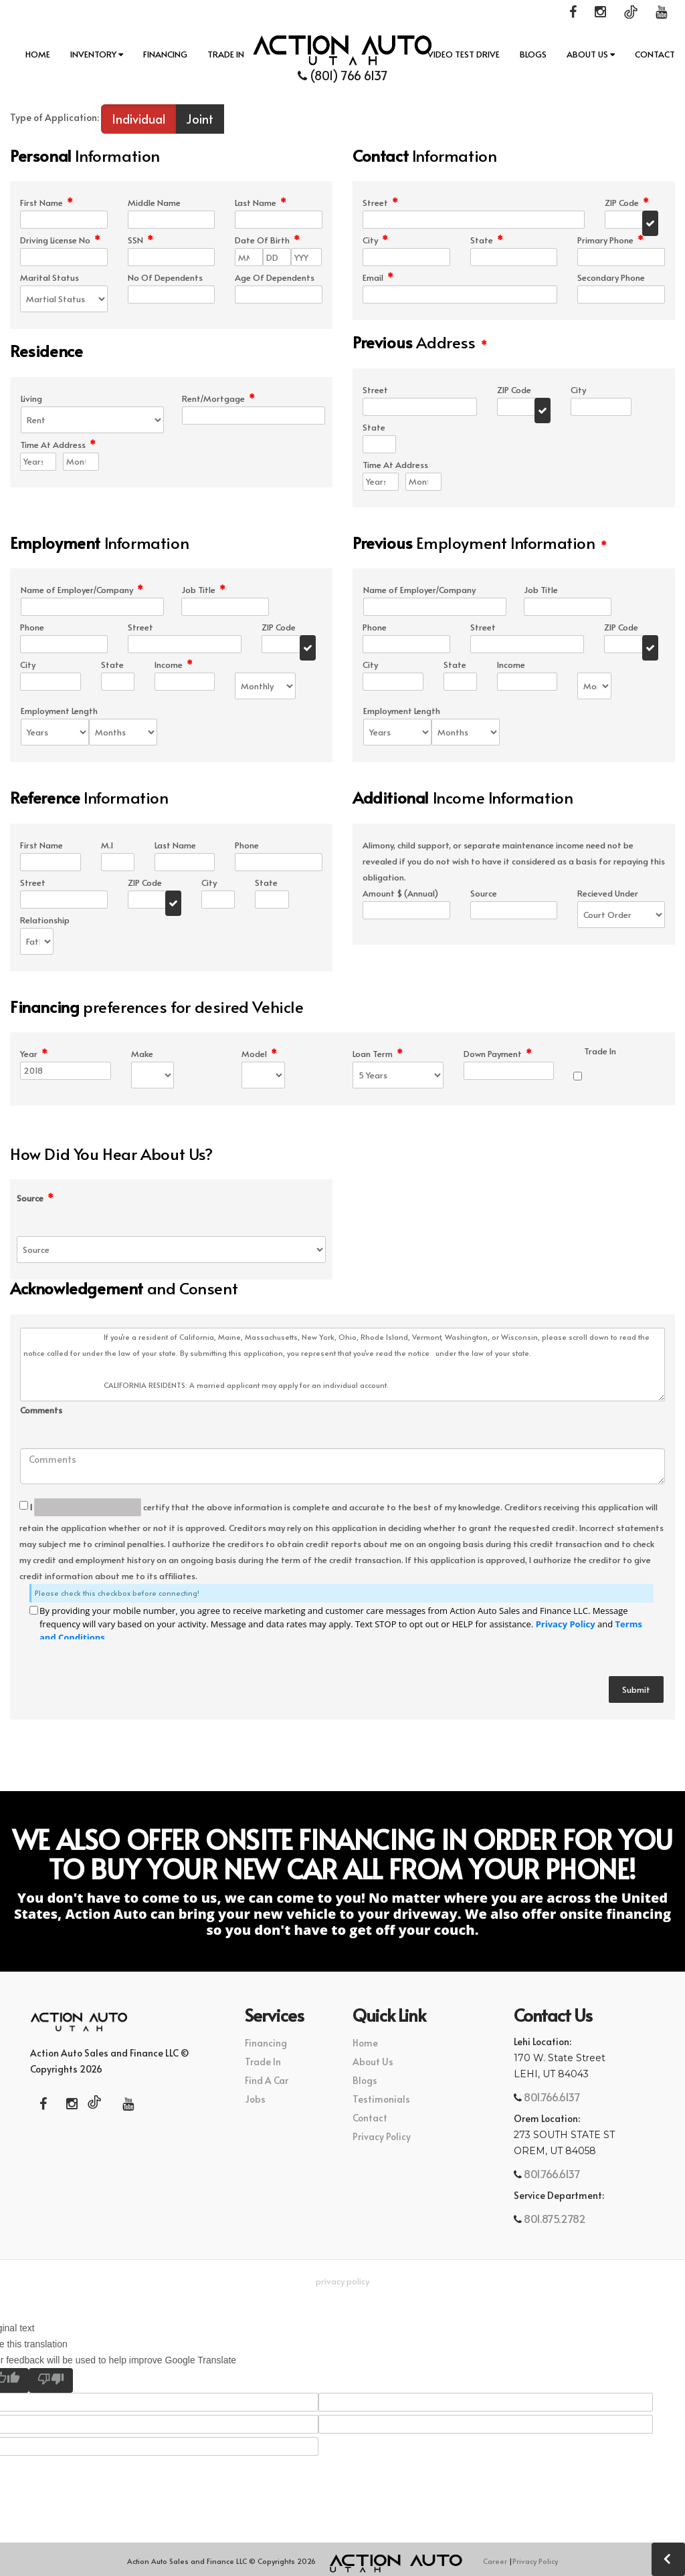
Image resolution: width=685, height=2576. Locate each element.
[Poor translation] (51, 2380)
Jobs (255, 2099)
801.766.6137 (551, 2096)
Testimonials (381, 2099)
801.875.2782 (554, 2218)
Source (35, 1198)
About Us (591, 54)
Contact (655, 54)
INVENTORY (96, 54)
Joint (199, 118)
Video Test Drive (463, 54)
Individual (138, 118)
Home (37, 54)
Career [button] (495, 2561)
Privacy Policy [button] (342, 2281)
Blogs (533, 54)
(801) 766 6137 (343, 75)
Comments (41, 1410)
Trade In (225, 54)
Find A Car (266, 2080)
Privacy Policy (565, 1624)
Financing (165, 54)
